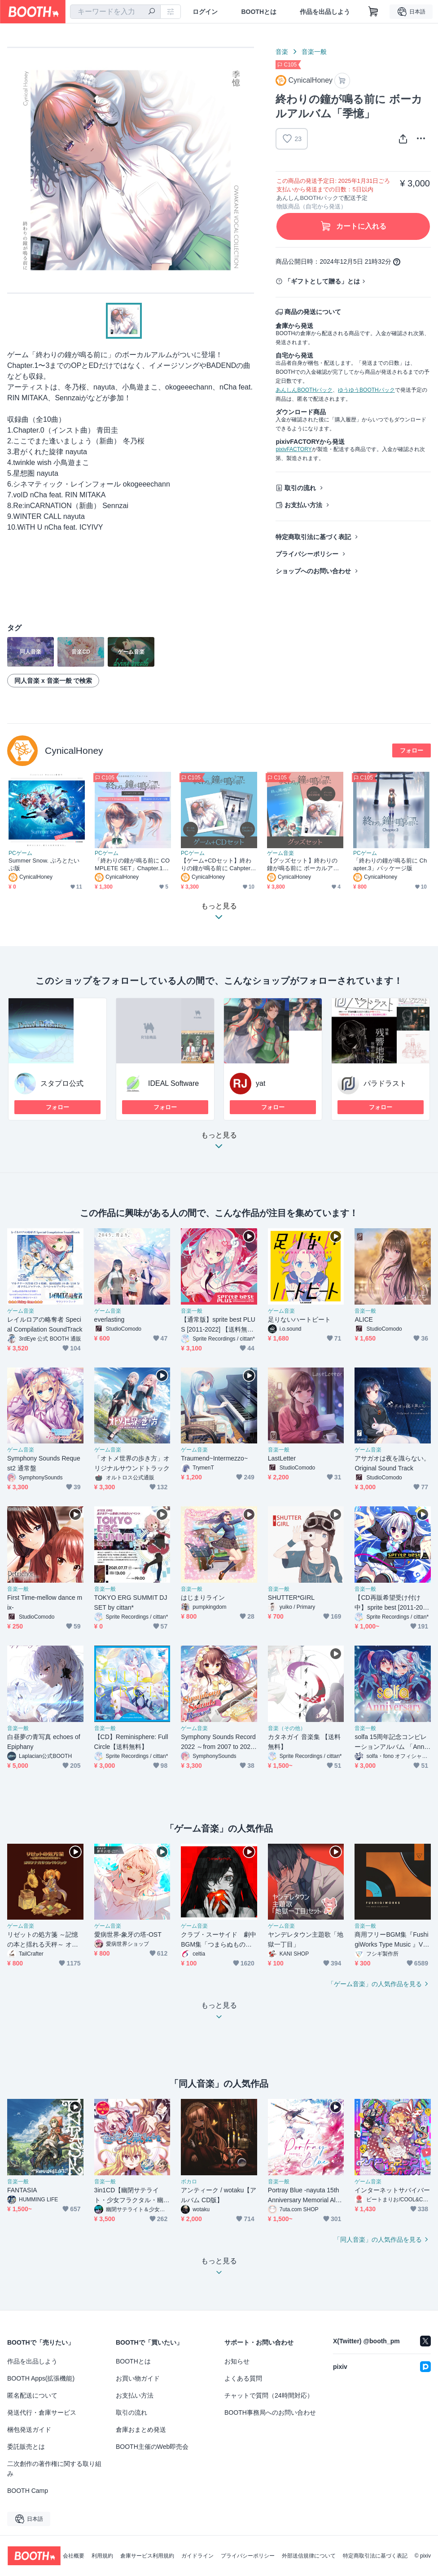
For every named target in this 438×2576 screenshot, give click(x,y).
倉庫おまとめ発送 (141, 2429)
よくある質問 (243, 2378)
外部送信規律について (309, 2555)
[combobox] (115, 11)
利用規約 (102, 2555)
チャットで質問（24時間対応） (268, 2395)
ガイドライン (197, 2555)
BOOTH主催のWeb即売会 (152, 2446)
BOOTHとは (258, 12)
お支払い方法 (303, 505)
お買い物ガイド (138, 2378)
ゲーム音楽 (280, 853)
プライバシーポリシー (307, 554)
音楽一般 (314, 51)
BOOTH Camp (27, 2490)
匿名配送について (32, 2395)
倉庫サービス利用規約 (147, 2555)
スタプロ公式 (61, 1083)
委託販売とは (26, 2446)
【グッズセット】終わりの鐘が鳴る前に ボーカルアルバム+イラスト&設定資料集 (303, 864)
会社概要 (73, 2555)
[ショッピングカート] (373, 11)
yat (260, 1083)
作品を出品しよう (325, 12)
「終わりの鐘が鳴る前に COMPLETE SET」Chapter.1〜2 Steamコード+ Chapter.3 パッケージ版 (132, 864)
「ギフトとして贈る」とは (322, 281)
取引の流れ (300, 487)
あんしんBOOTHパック (304, 390)
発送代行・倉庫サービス (41, 2412)
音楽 (282, 51)
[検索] (151, 12)
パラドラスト (385, 1083)
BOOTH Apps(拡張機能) (40, 2378)
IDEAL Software (173, 1083)
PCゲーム (20, 853)
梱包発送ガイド (29, 2429)
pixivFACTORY (293, 449)
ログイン (205, 12)
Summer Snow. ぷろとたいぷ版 (44, 864)
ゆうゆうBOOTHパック (366, 390)
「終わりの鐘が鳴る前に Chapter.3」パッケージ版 (390, 864)
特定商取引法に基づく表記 (313, 536)
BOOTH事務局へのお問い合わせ (270, 2412)
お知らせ (237, 2361)
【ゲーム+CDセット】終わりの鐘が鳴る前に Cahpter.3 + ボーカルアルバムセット (218, 864)
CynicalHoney (74, 750)
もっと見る (219, 1143)
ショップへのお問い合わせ (313, 571)
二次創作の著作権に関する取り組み (54, 2468)
